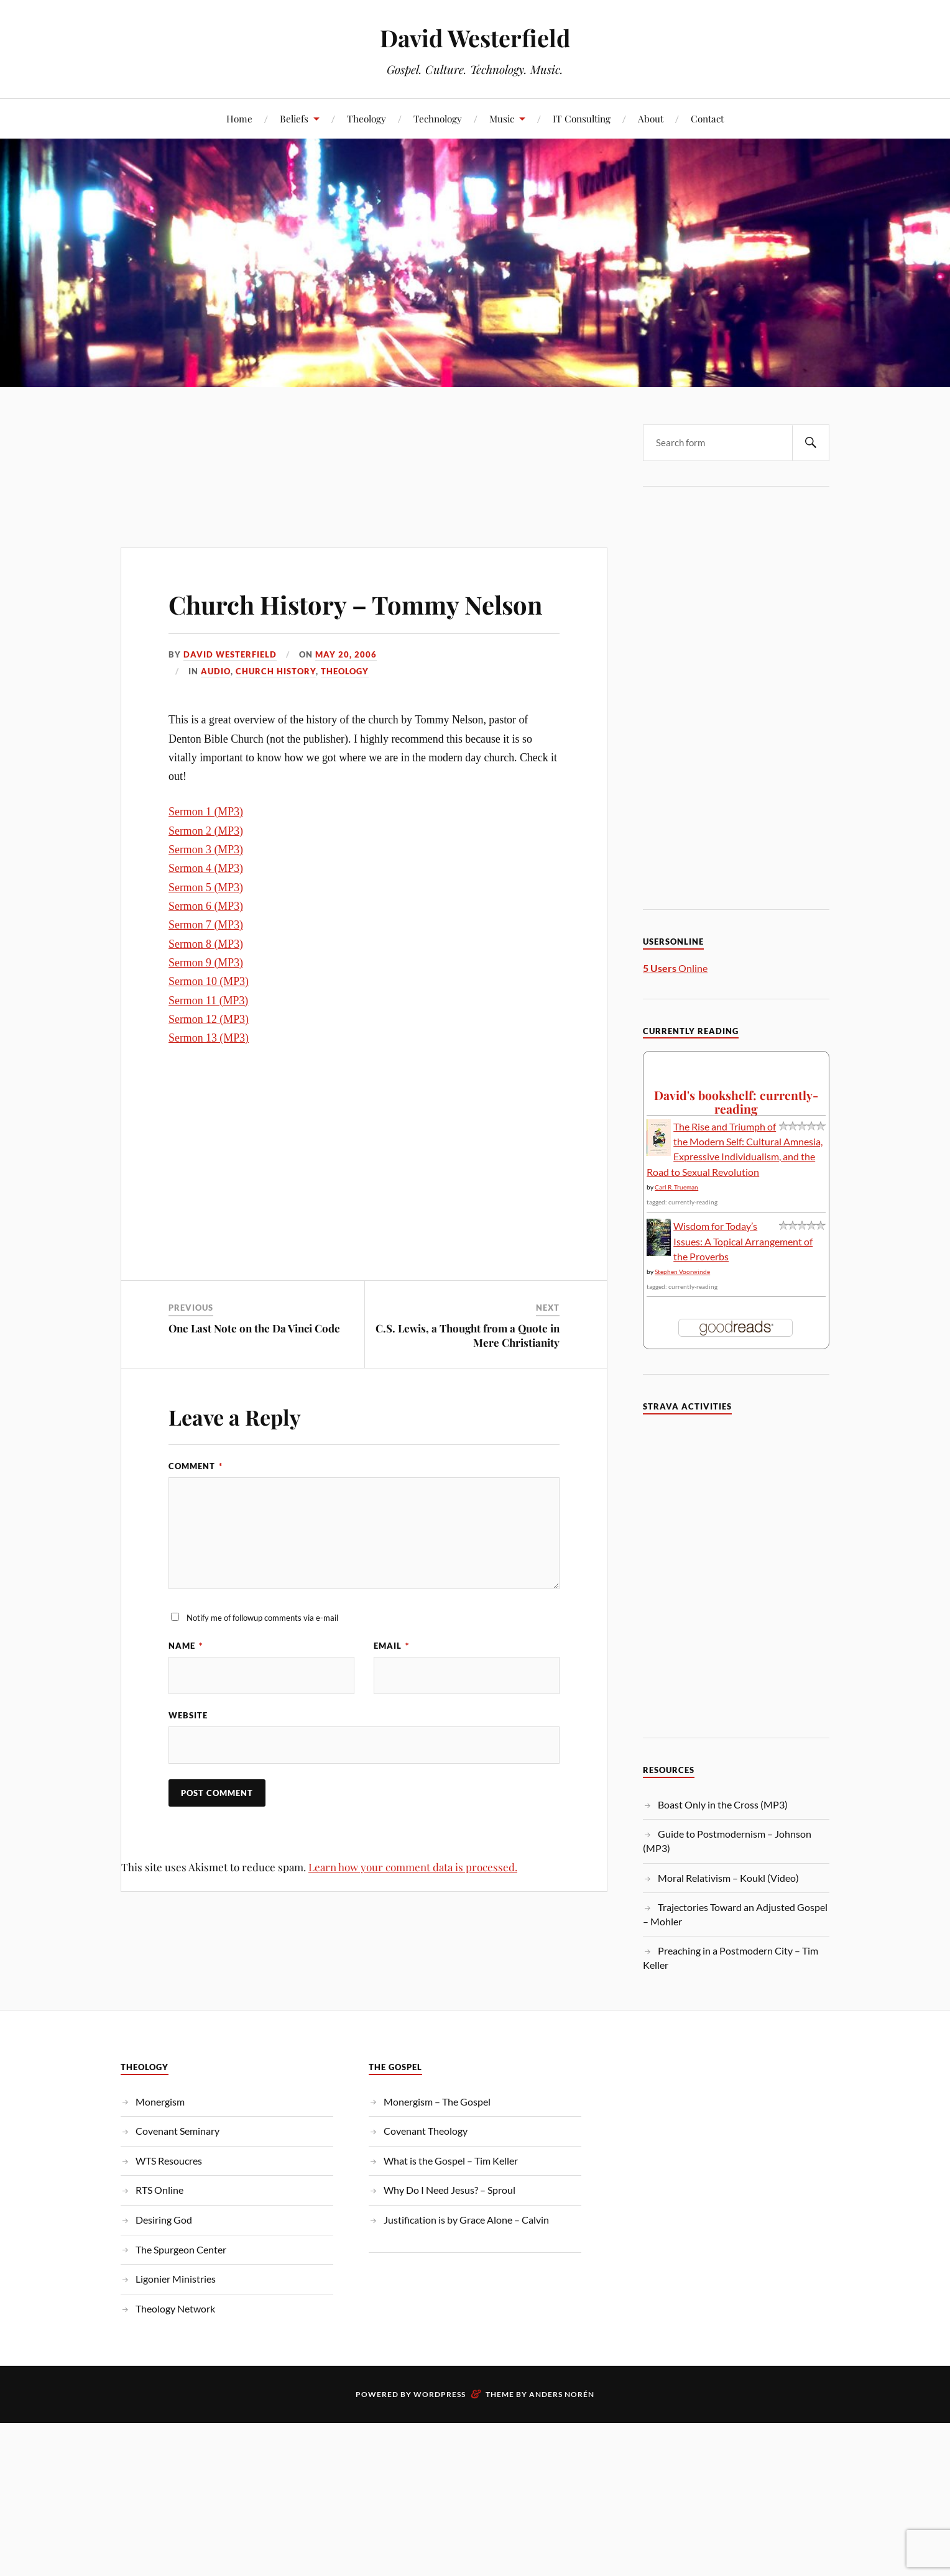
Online (675, 968)
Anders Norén (561, 2394)
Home (239, 118)
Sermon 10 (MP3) (208, 1017)
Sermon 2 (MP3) (205, 866)
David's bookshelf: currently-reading (736, 1101)
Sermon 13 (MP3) (208, 1074)
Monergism (160, 2101)
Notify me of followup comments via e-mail (262, 1653)
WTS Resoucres (169, 2160)
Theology (366, 118)
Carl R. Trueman (676, 1187)
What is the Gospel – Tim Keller (451, 2160)
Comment (195, 1502)
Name (185, 1682)
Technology (437, 118)
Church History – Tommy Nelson (329, 621)
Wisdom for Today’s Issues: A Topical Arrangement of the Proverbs (743, 1241)
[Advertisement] (364, 442)
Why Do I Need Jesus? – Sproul (449, 2190)
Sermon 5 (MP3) (205, 923)
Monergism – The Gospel (437, 2101)
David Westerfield (475, 37)
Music (501, 118)
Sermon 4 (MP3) (205, 904)
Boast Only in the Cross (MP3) (723, 1804)
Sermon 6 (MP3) (205, 941)
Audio (216, 707)
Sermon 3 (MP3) (205, 885)
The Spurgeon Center (181, 2249)
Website (188, 1751)
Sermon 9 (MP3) (205, 998)
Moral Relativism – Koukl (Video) (728, 1878)
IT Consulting (582, 118)
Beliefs (294, 118)
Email (391, 1682)
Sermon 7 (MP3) (205, 961)
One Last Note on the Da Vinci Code (254, 1364)
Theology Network (175, 2308)
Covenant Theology (426, 2131)
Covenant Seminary (177, 2131)
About (650, 118)
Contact (707, 118)
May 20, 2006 (346, 690)
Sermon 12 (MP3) (208, 1054)
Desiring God (164, 2219)
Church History (276, 707)
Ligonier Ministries (176, 2279)
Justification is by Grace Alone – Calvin (466, 2219)
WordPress (439, 2394)
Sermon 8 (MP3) (205, 979)
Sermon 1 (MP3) (205, 847)
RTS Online (159, 2190)
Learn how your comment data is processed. (412, 1903)
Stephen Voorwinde (682, 1271)
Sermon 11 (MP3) (208, 1036)
